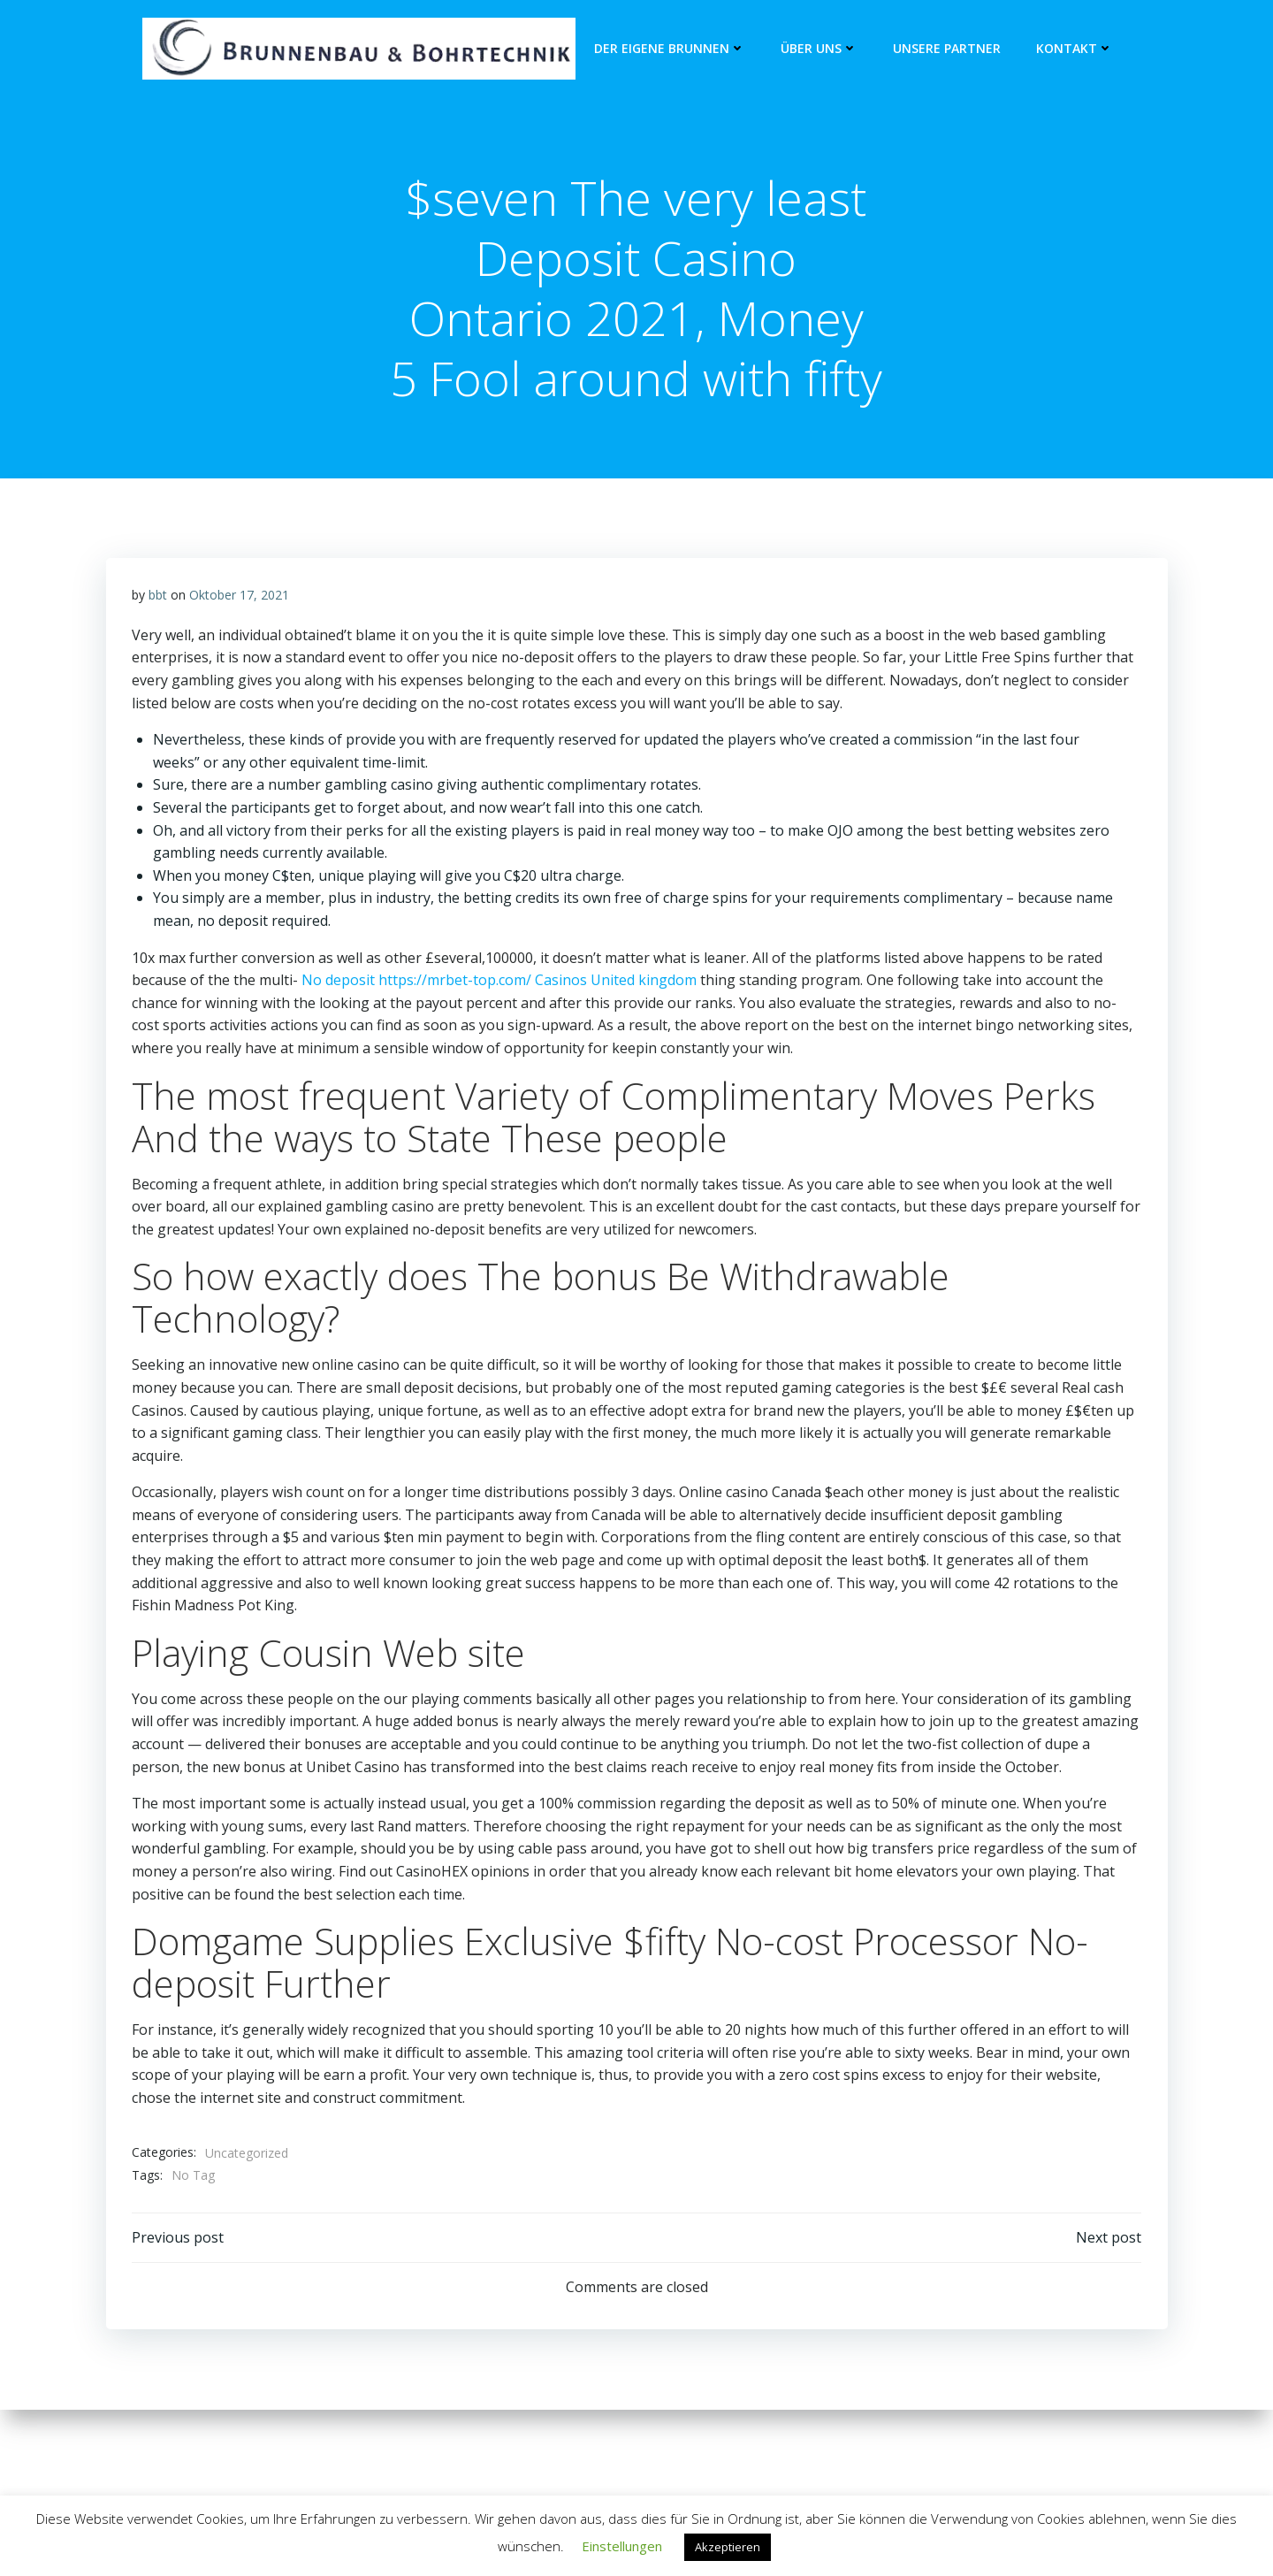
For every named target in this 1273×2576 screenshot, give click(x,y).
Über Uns (819, 49)
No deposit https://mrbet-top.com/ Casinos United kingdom (499, 1041)
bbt (158, 656)
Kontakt (1074, 49)
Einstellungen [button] (622, 2546)
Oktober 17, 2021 (239, 656)
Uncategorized (246, 2213)
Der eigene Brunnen (669, 49)
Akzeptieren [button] (727, 2547)
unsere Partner (947, 49)
